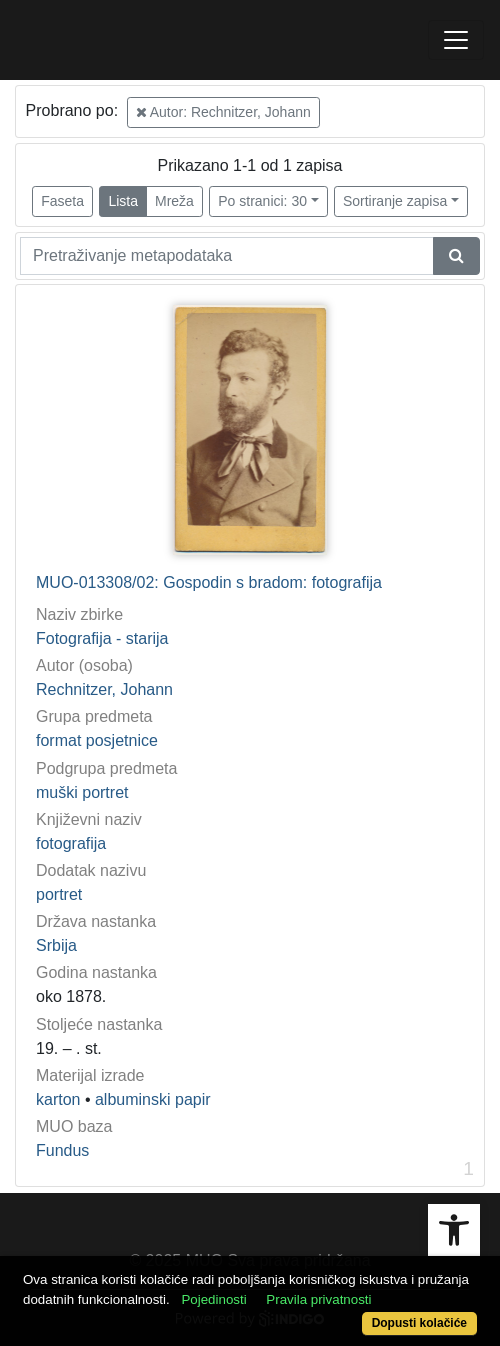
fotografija (71, 843)
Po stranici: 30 (262, 201)
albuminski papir (153, 1099)
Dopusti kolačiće (419, 1323)
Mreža (174, 201)
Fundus (62, 1150)
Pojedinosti (213, 1299)
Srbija (56, 945)
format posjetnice (97, 740)
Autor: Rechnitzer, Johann (223, 112)
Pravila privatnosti (318, 1299)
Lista (123, 201)
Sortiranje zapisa (395, 201)
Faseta (62, 201)
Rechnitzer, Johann (104, 689)
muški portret (82, 792)
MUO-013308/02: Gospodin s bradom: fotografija (209, 582)
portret (59, 894)
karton (58, 1099)
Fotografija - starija (102, 638)
